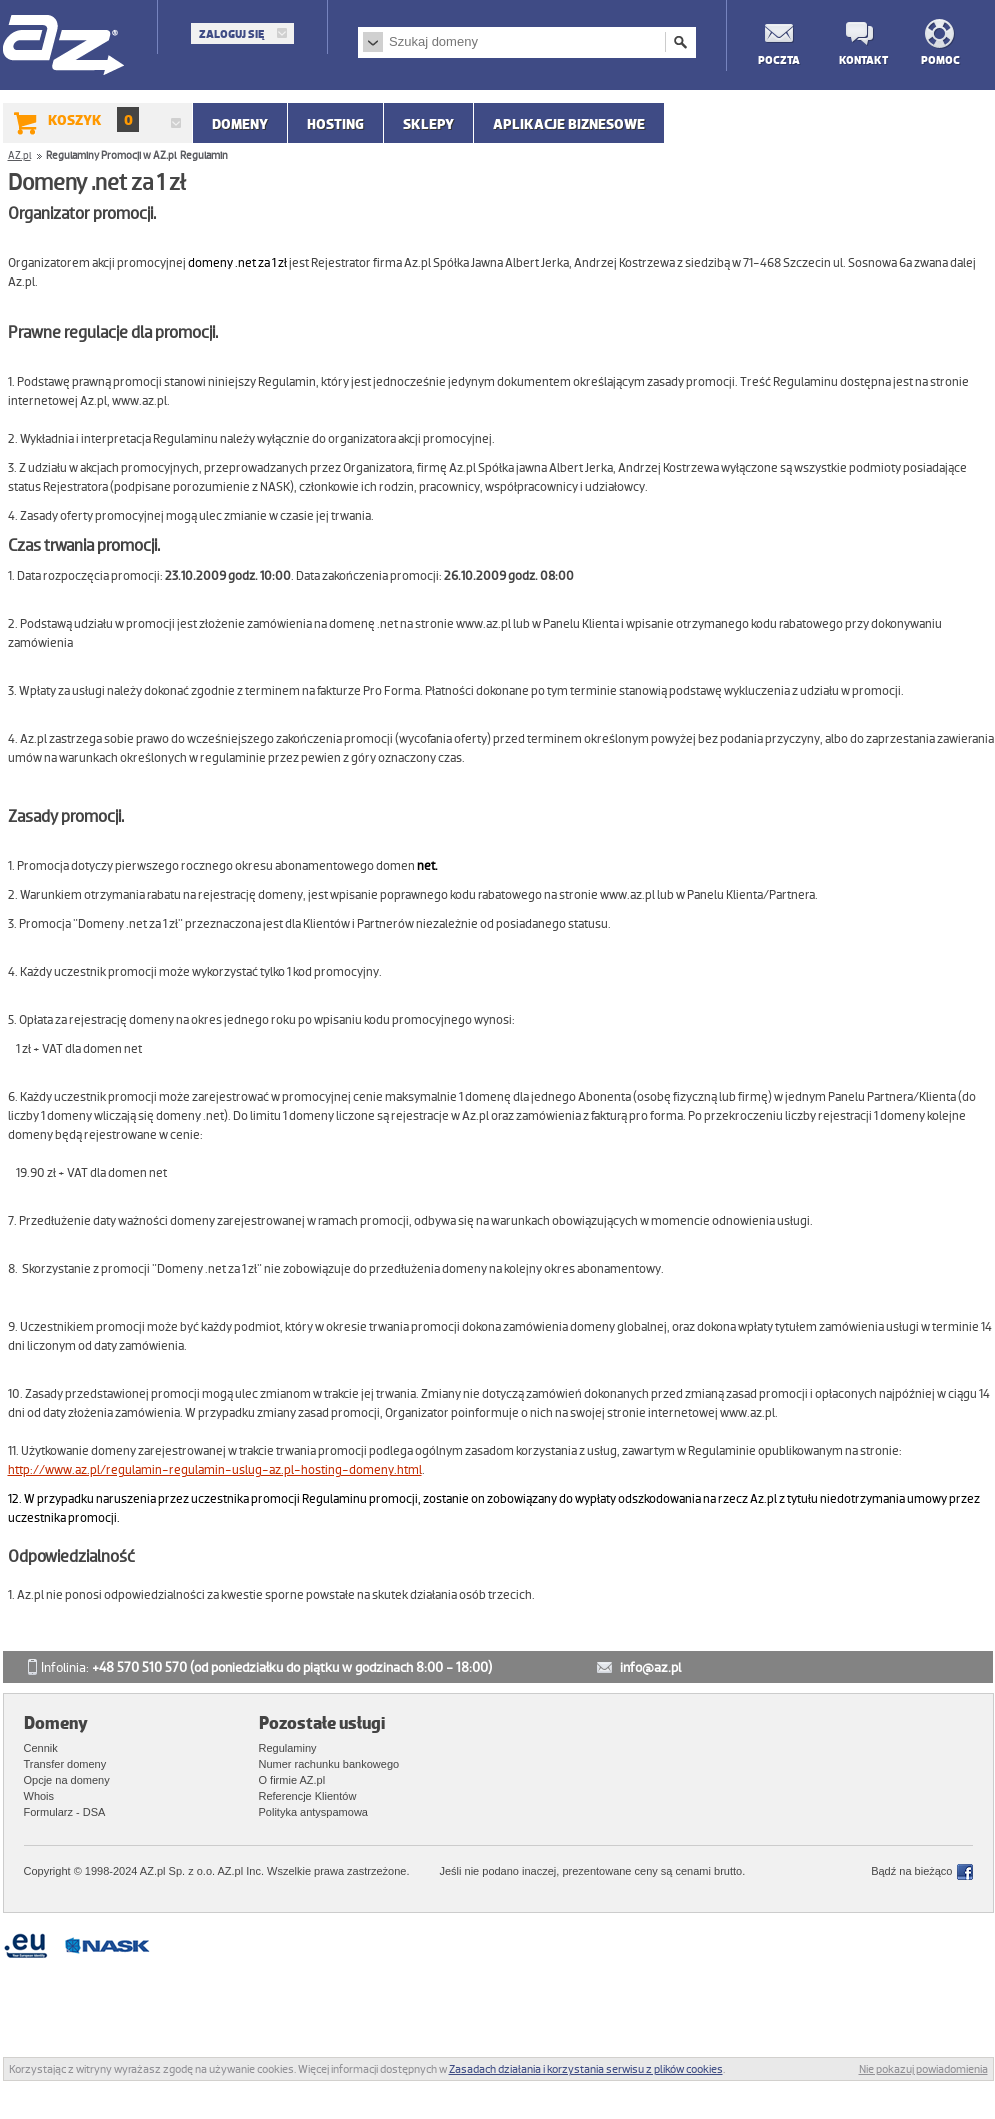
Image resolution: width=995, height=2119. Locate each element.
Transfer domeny (65, 1764)
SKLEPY (428, 124)
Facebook (965, 1872)
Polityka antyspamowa (313, 1812)
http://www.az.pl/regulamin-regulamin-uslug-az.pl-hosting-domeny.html (215, 1470)
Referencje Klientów (308, 1796)
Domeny (240, 124)
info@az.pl (650, 1667)
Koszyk (93, 119)
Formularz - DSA (65, 1812)
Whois (39, 1796)
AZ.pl (64, 46)
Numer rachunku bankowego (329, 1764)
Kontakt (859, 59)
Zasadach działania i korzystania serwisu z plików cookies (586, 2069)
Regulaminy (288, 1748)
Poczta (778, 59)
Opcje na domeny (67, 1780)
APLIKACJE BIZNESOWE (569, 124)
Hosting (335, 124)
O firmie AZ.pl (292, 1780)
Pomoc (940, 59)
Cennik (41, 1748)
